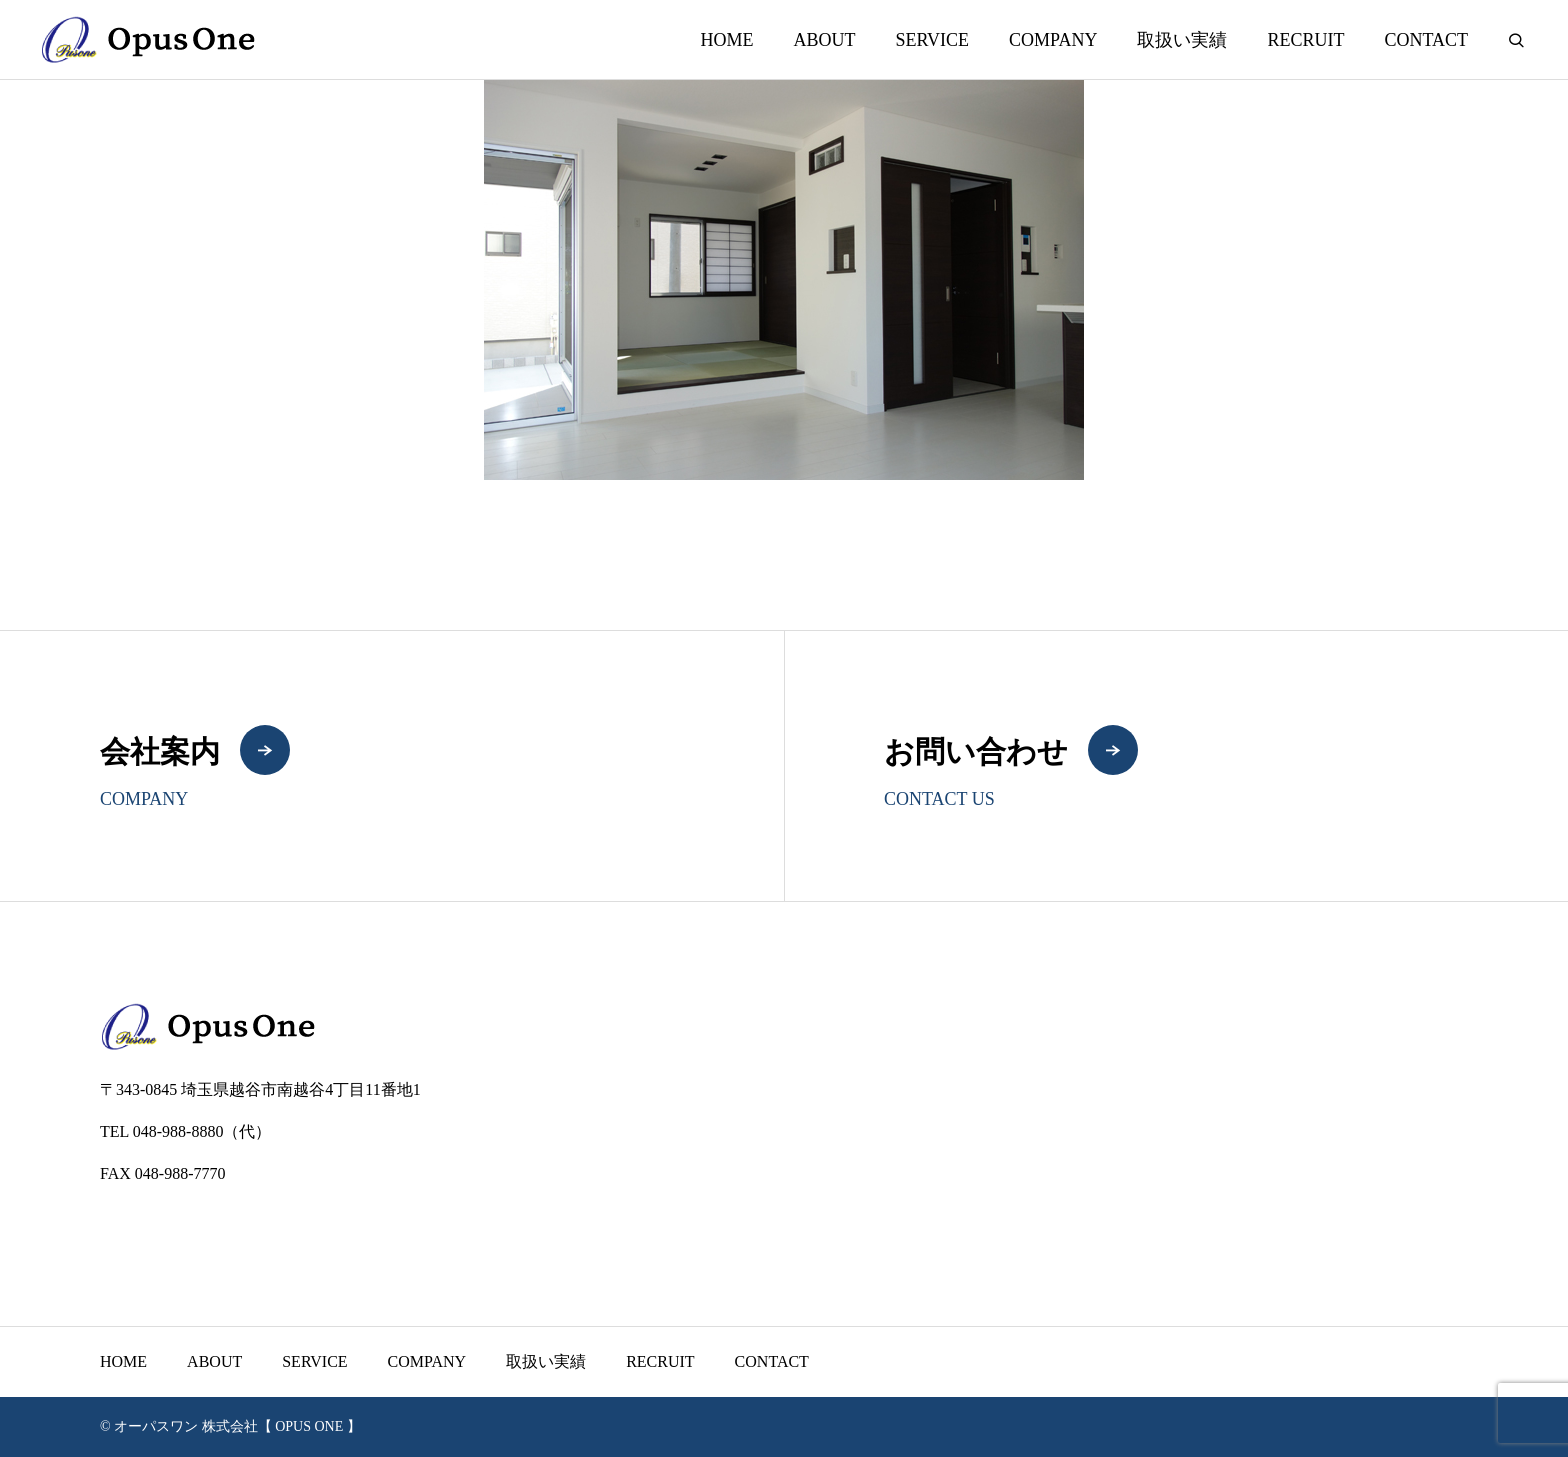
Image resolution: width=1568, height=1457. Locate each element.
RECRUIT (1305, 40)
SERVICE (932, 40)
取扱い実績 (1182, 40)
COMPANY (1053, 40)
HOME (726, 40)
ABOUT (824, 40)
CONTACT (1426, 40)
